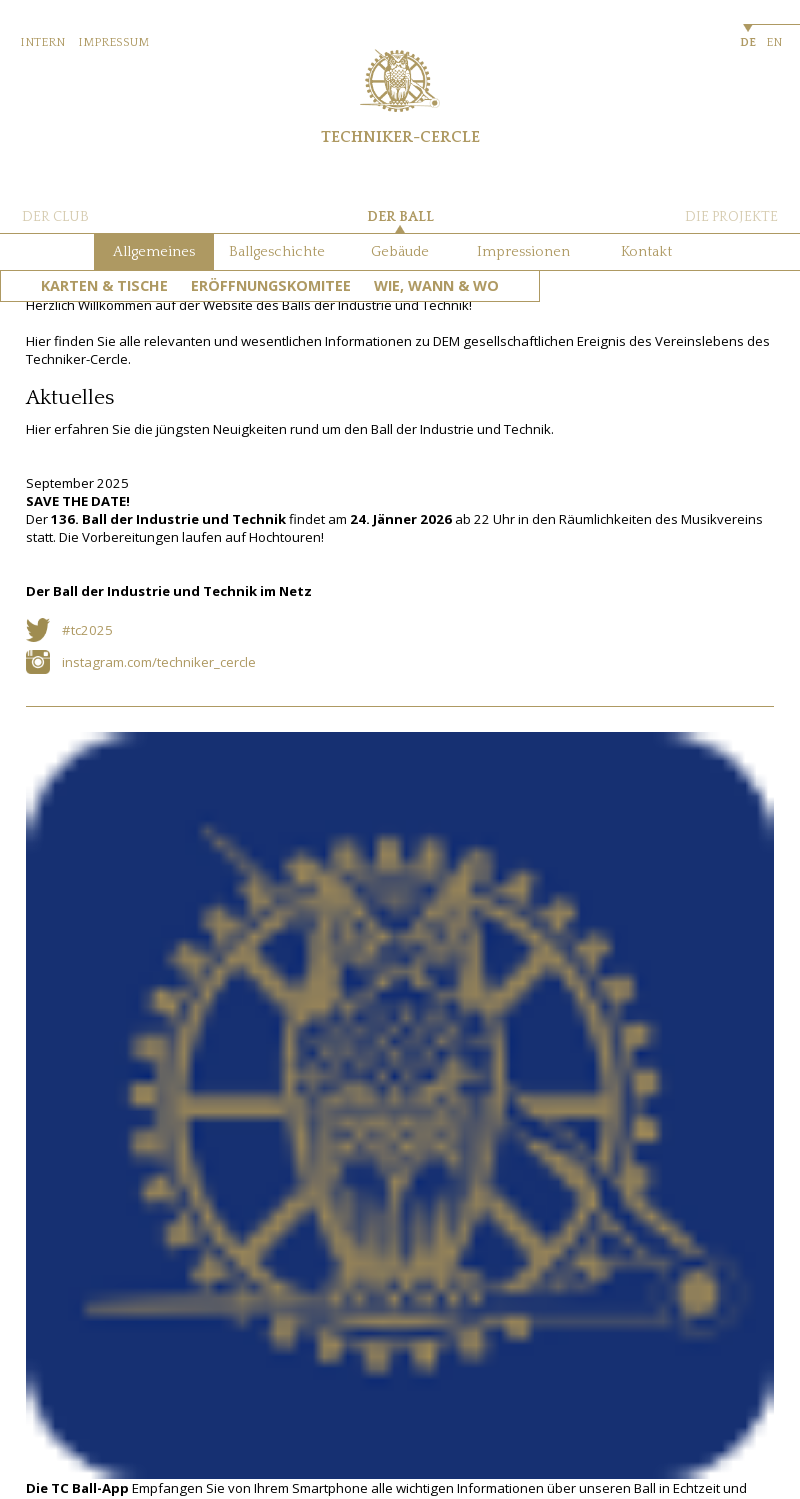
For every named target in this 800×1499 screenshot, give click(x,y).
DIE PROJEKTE (731, 217)
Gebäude (400, 252)
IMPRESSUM (113, 42)
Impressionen (523, 252)
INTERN (42, 42)
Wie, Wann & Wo (436, 285)
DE (748, 42)
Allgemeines (154, 252)
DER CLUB (55, 217)
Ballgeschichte (277, 252)
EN (774, 42)
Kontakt (646, 252)
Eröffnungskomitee (271, 285)
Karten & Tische (104, 285)
